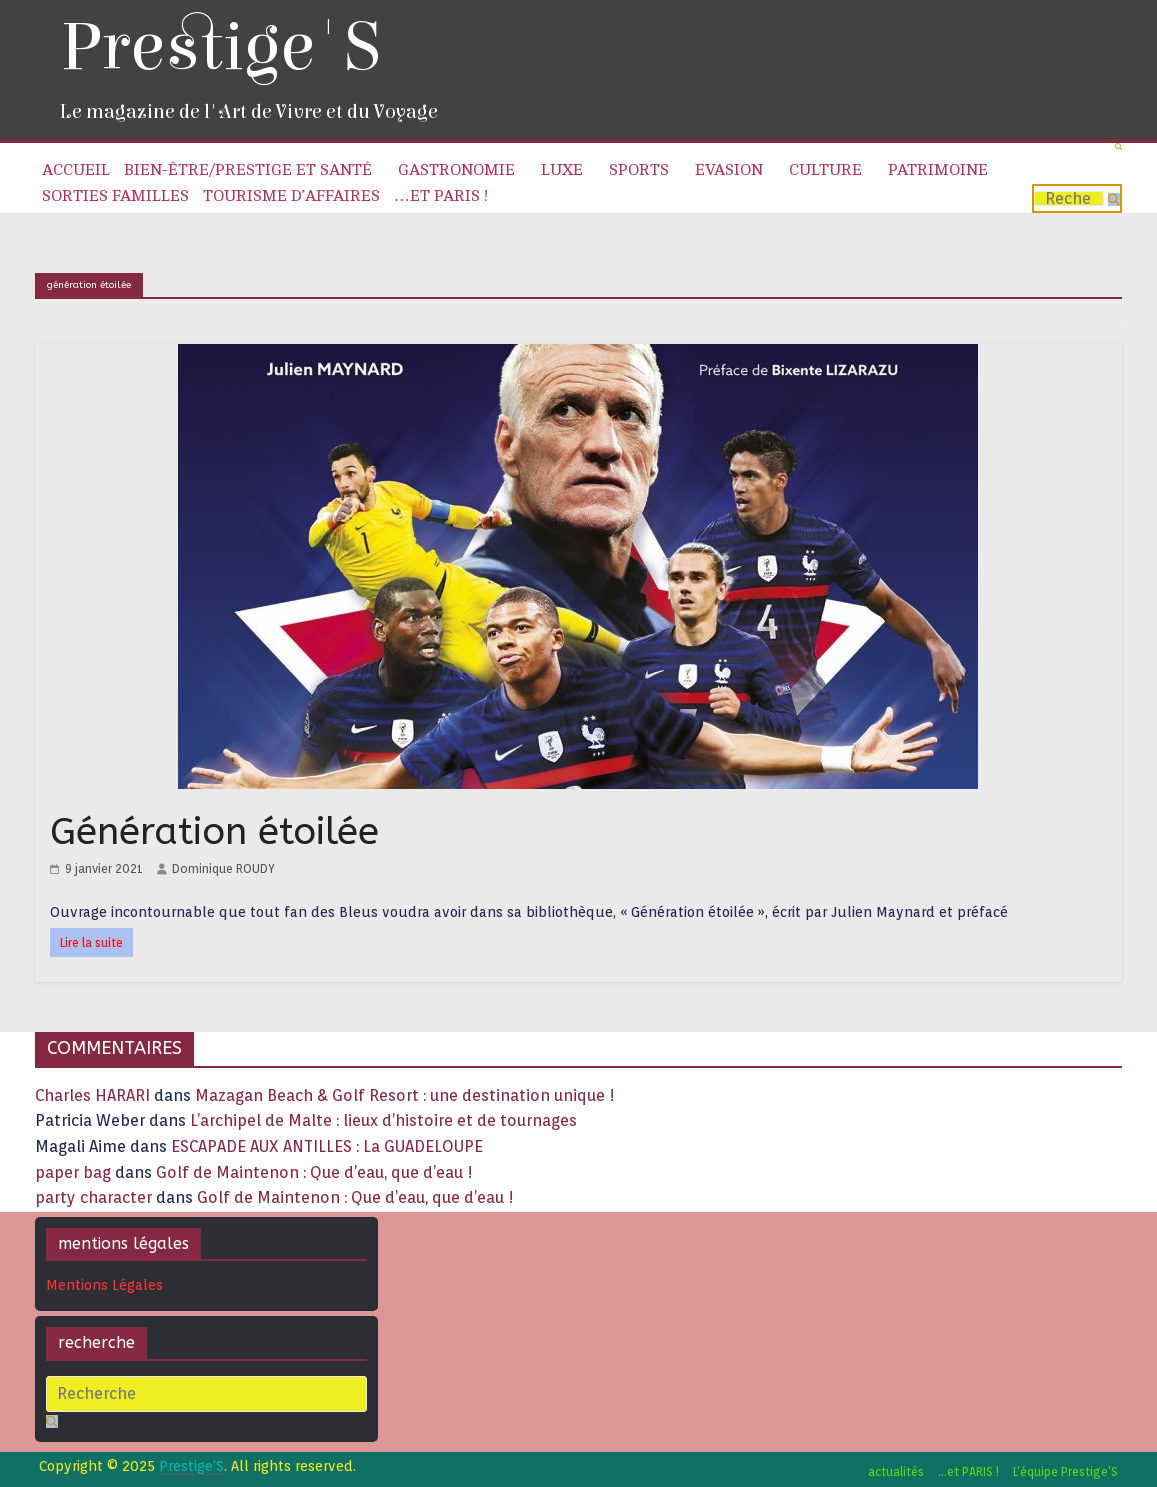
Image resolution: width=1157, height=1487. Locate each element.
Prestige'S (220, 47)
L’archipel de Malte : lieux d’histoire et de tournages (385, 1120)
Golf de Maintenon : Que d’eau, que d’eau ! (314, 1172)
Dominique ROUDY (223, 868)
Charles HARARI (92, 1095)
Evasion (729, 170)
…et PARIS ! (441, 196)
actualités (896, 1471)
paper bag (73, 1172)
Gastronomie (456, 170)
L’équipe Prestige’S (1065, 1471)
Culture (825, 170)
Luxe (562, 170)
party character (93, 1197)
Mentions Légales (104, 1285)
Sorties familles (115, 196)
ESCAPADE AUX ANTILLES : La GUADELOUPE (327, 1146)
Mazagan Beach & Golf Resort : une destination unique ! (405, 1095)
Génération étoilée (214, 831)
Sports (639, 170)
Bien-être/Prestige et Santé (248, 170)
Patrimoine (938, 170)
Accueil (76, 170)
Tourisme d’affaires (291, 196)
